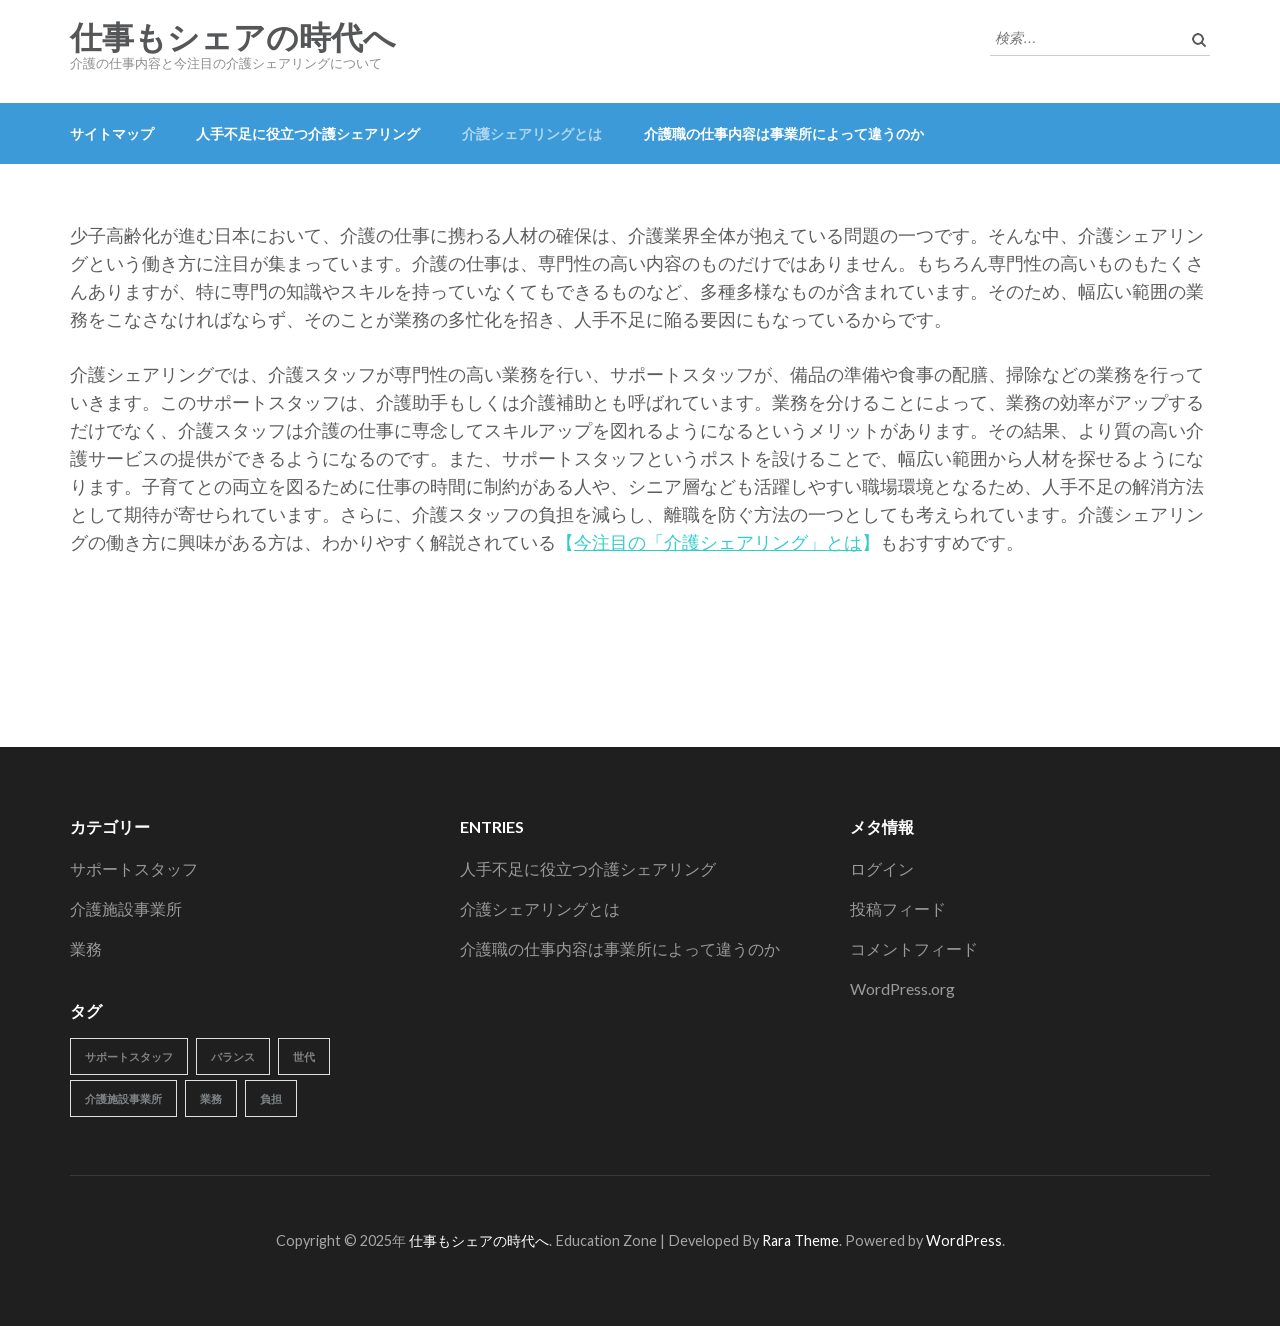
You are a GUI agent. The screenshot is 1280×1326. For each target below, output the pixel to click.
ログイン (882, 868)
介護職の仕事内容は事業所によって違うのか (784, 133)
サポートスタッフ (134, 868)
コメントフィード (914, 948)
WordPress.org (902, 988)
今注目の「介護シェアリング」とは (718, 542)
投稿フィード (898, 908)
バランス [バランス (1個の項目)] (233, 1056)
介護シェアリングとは (532, 133)
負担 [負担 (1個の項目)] (271, 1098)
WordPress (964, 1240)
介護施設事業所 (126, 908)
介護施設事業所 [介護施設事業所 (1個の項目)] (123, 1098)
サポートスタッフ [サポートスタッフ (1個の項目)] (129, 1056)
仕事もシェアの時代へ (233, 38)
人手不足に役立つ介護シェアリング (308, 133)
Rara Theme (800, 1240)
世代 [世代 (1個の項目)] (304, 1056)
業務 (86, 948)
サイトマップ (112, 133)
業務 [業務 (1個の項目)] (211, 1098)
